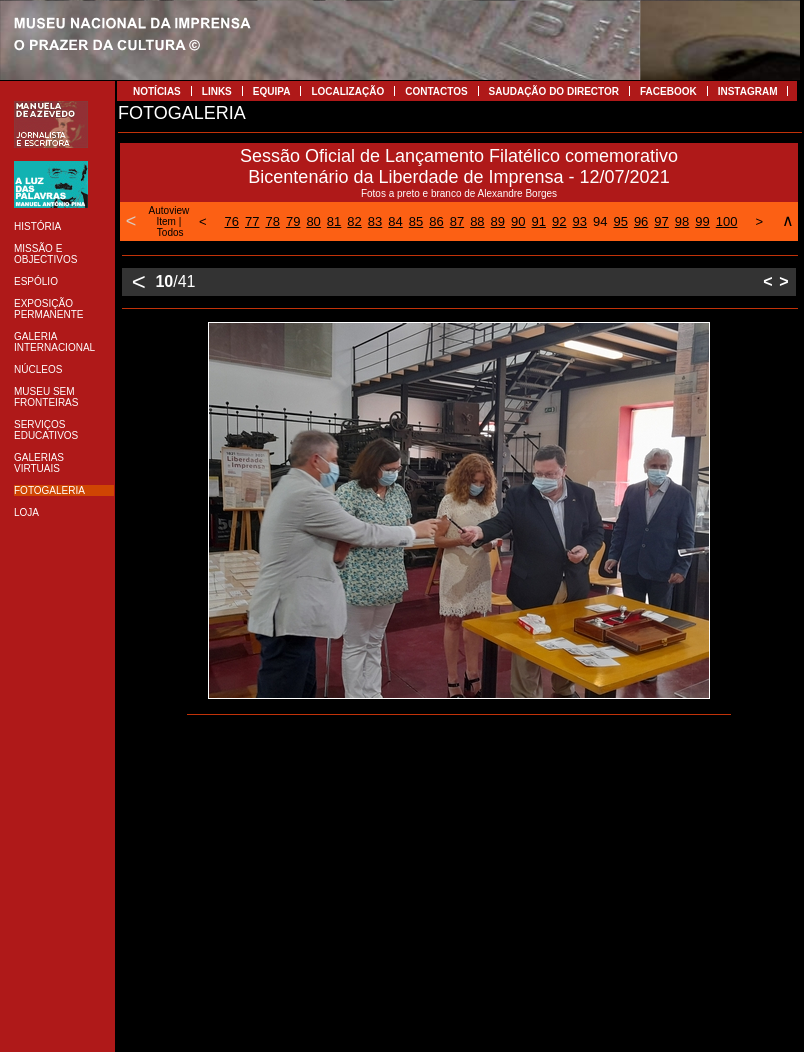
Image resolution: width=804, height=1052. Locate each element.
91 (539, 221)
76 (232, 221)
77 (252, 221)
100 (727, 221)
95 (620, 221)
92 (559, 221)
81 (334, 221)
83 (375, 221)
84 (395, 221)
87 (457, 221)
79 (293, 221)
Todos (170, 232)
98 (682, 221)
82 (354, 221)
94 (600, 221)
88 (477, 221)
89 (498, 221)
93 (579, 221)
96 (641, 221)
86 (436, 221)
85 (416, 221)
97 (661, 221)
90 (518, 221)
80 (313, 221)
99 (702, 221)
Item (165, 221)
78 (272, 221)
